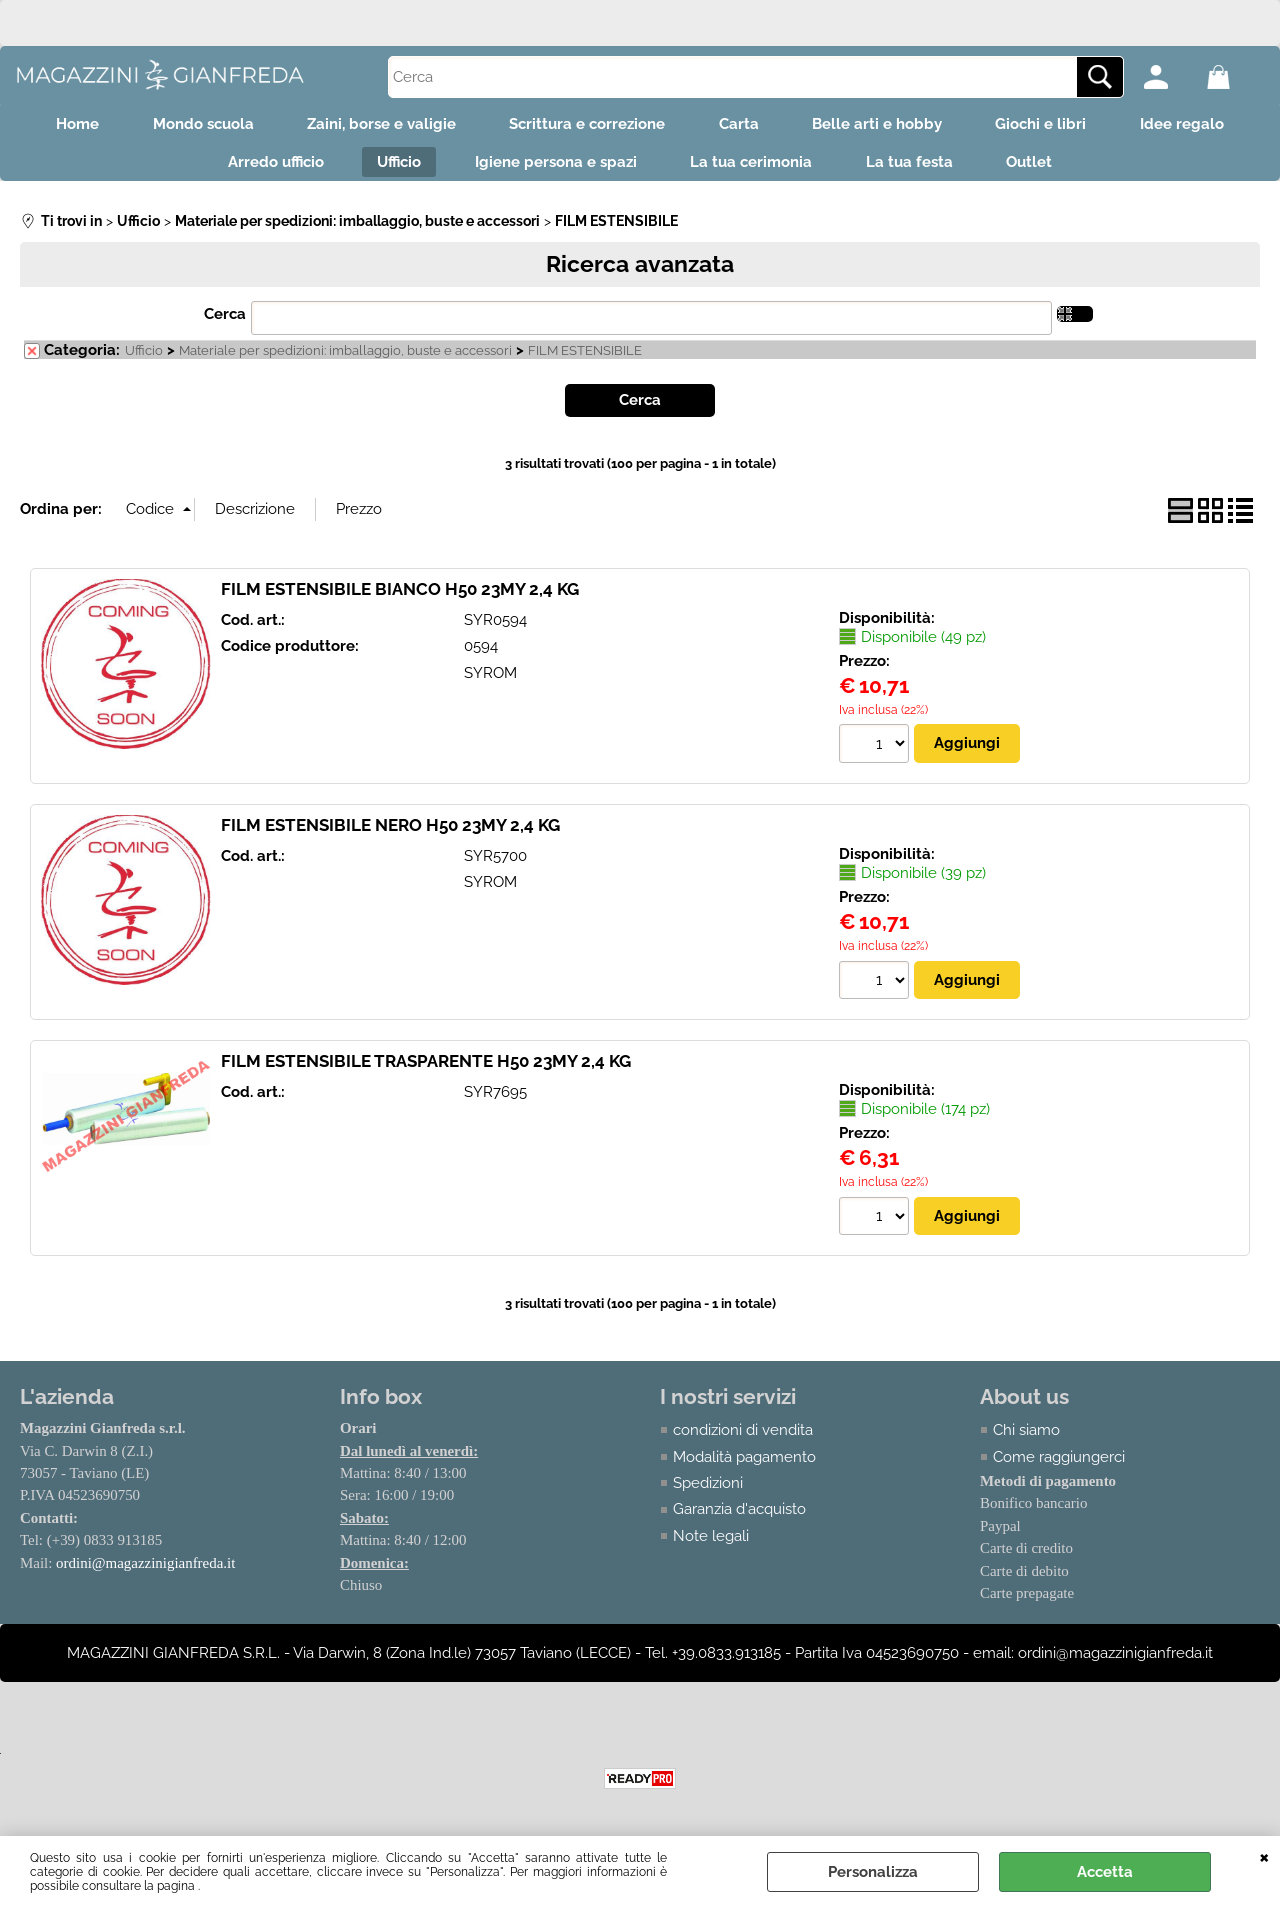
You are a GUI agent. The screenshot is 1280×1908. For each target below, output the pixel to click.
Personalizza (873, 1872)
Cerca (225, 323)
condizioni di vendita (743, 1439)
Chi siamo (1026, 1439)
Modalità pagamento (744, 1466)
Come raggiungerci (1059, 1466)
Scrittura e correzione (584, 126)
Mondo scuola (186, 126)
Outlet (1046, 169)
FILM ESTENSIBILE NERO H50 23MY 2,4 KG (390, 833)
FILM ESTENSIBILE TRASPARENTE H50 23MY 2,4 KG (426, 1070)
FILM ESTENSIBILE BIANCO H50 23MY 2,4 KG (400, 597)
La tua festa (919, 169)
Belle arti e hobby (887, 126)
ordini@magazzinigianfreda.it (146, 1572)
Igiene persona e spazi (553, 169)
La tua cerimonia (755, 169)
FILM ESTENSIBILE (585, 359)
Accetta (1105, 1872)
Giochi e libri (1057, 126)
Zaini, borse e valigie (371, 126)
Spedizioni (708, 1492)
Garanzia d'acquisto (739, 1519)
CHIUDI (1264, 1856)
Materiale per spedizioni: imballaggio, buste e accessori (345, 359)
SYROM (490, 681)
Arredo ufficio (260, 169)
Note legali (711, 1545)
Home (54, 126)
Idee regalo (1205, 126)
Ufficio (390, 169)
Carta (742, 126)
